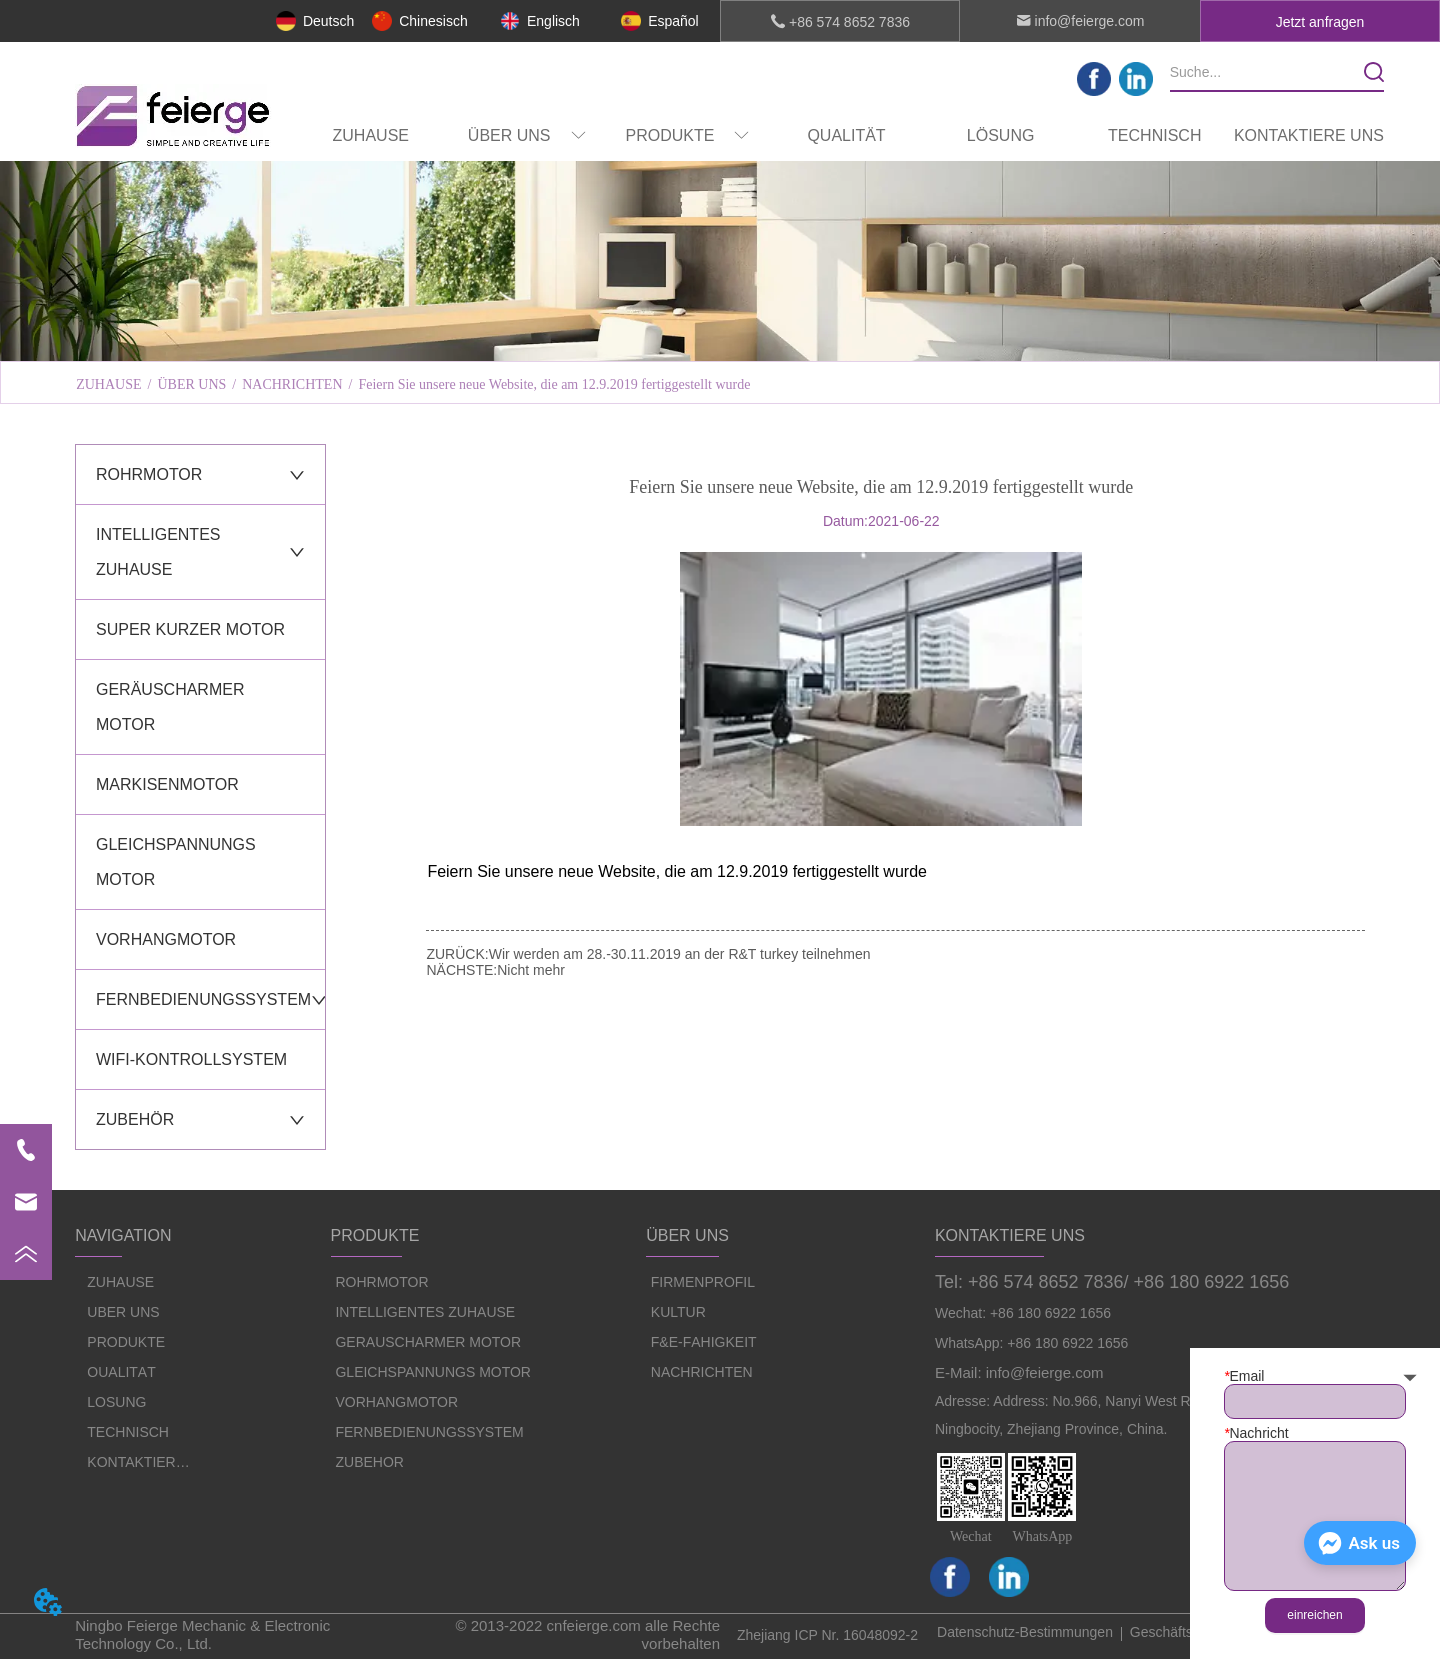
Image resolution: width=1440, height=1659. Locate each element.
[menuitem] (527, 136)
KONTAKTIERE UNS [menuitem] (1309, 135)
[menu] (840, 136)
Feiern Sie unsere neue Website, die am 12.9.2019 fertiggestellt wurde (554, 384)
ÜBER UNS (191, 384)
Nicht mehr (531, 970)
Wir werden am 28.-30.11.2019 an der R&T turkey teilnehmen (680, 954)
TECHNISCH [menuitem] (1154, 135)
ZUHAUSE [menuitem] (371, 135)
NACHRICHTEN (292, 384)
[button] (527, 136)
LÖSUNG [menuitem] (1001, 135)
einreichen (1314, 1615)
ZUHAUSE (108, 384)
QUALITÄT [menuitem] (846, 135)
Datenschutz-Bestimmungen (1025, 1632)
